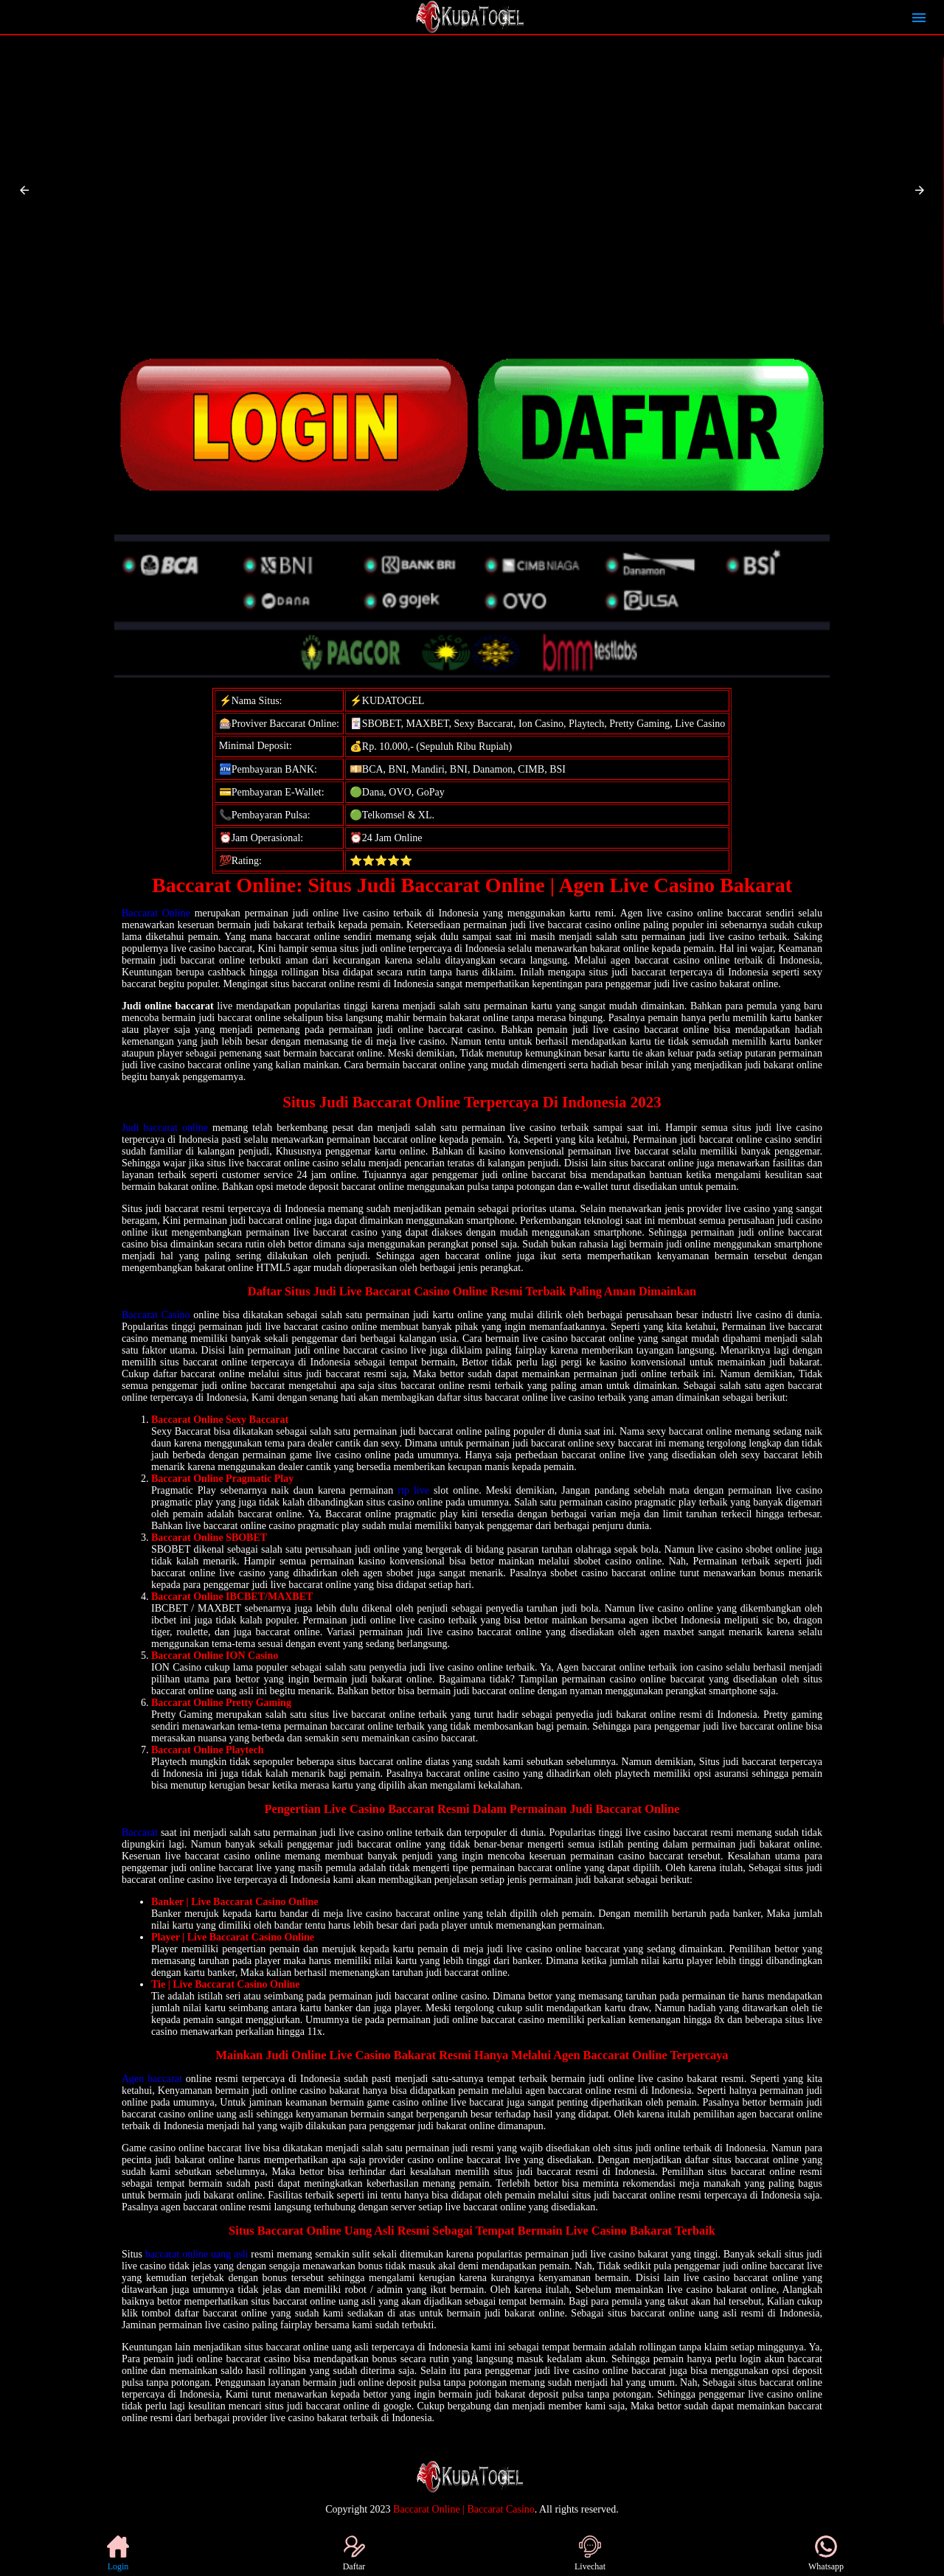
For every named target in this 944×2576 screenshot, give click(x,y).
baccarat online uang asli (197, 2254)
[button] (24, 190)
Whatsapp (826, 2553)
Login (118, 2553)
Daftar (354, 2553)
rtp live (413, 1490)
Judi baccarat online (165, 1127)
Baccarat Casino (156, 1314)
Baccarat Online (156, 913)
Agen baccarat (152, 2078)
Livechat (590, 2553)
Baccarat (140, 1832)
